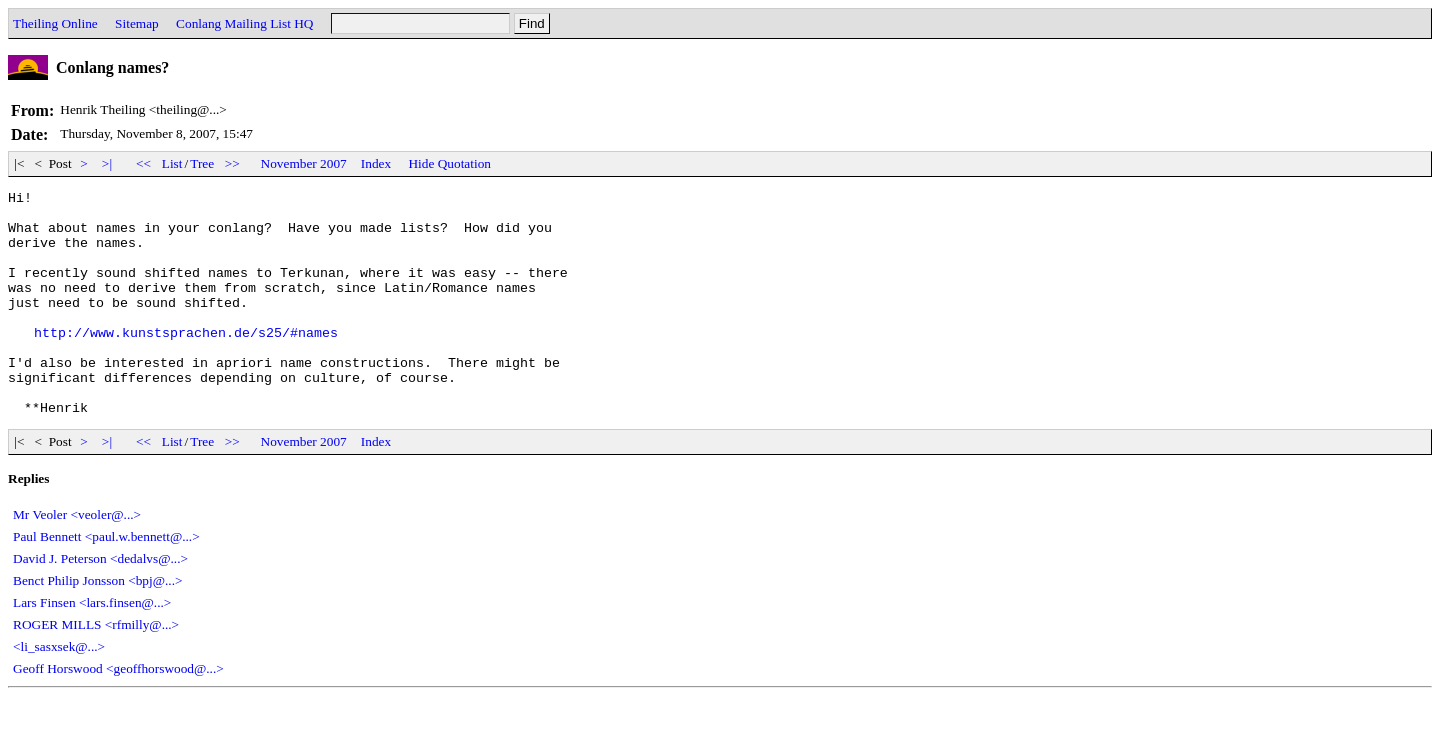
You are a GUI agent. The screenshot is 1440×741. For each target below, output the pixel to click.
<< (144, 163)
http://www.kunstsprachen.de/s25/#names (186, 362)
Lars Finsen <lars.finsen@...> (92, 647)
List (172, 163)
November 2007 (304, 163)
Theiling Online (55, 23)
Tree (202, 163)
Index (376, 163)
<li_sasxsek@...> (59, 691)
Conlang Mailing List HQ (244, 23)
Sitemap (137, 23)
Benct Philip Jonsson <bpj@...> (98, 625)
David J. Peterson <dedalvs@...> (100, 603)
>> (233, 163)
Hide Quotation (449, 163)
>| (107, 163)
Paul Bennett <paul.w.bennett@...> (106, 581)
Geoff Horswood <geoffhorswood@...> (118, 713)
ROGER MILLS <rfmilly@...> (96, 669)
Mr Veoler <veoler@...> (77, 559)
